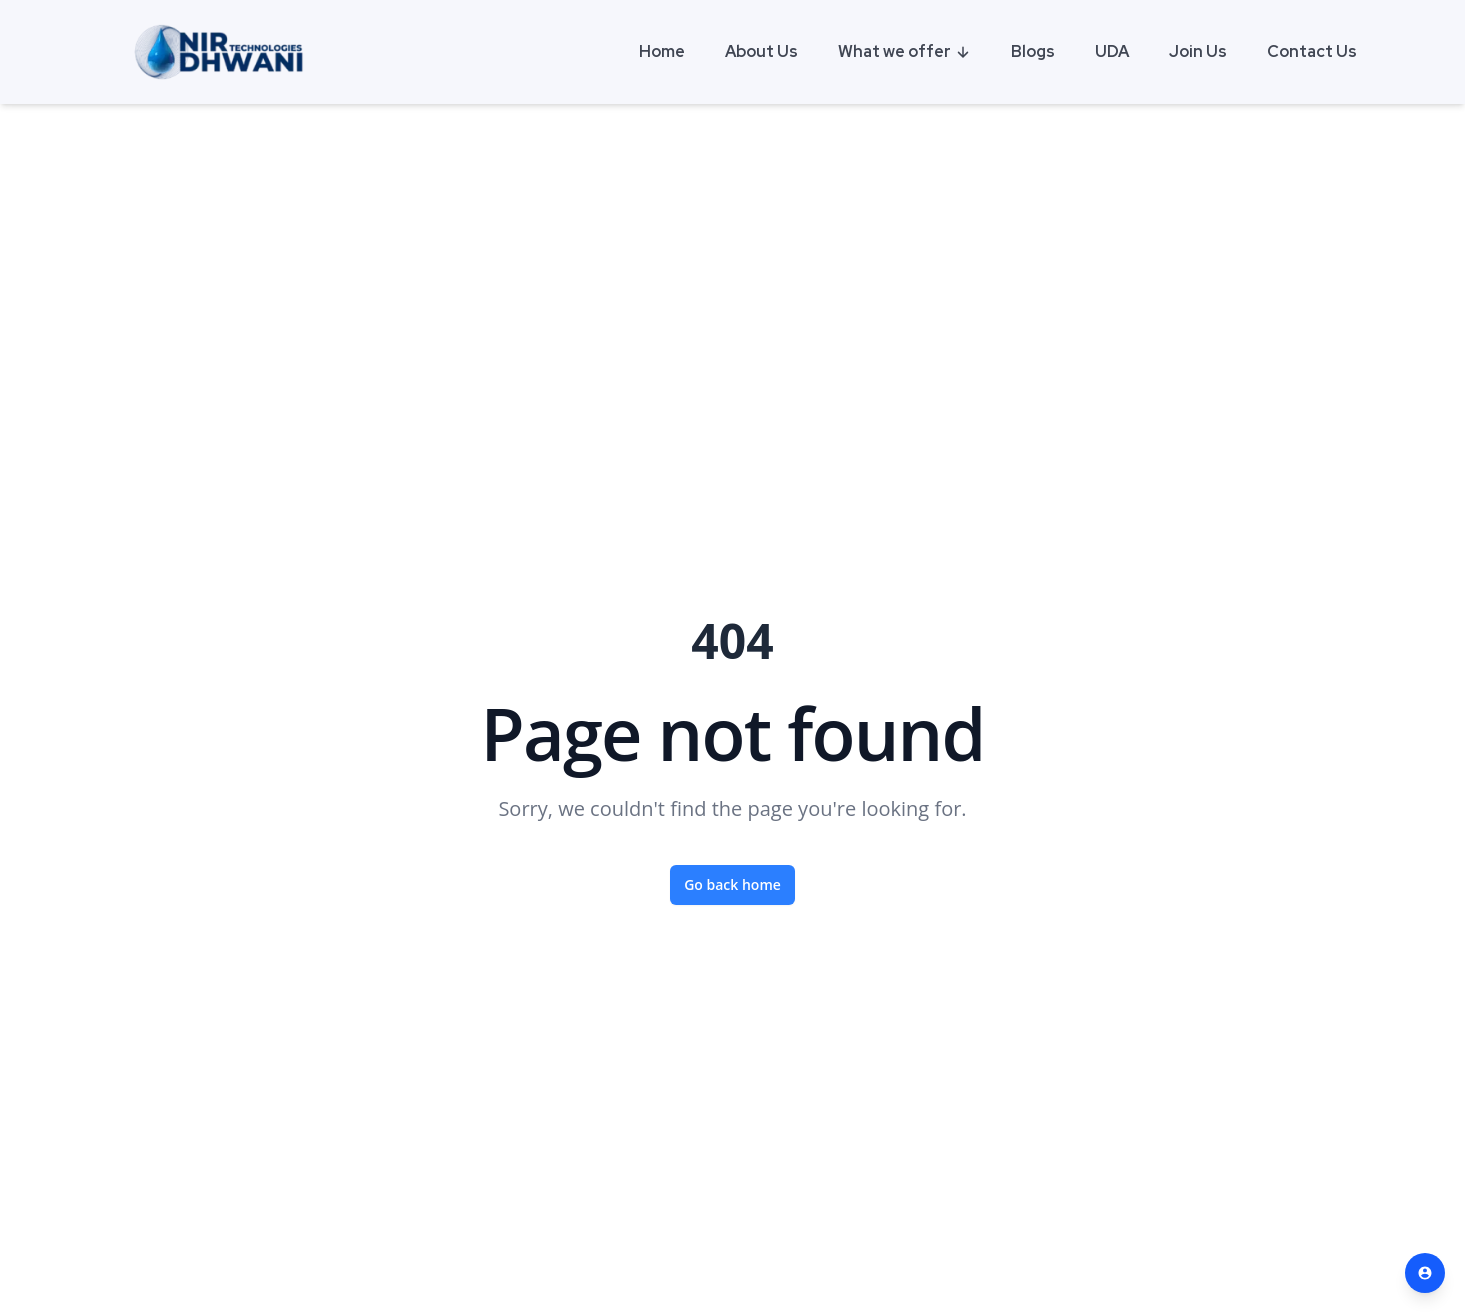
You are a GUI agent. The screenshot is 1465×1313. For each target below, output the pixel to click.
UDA (1112, 51)
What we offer (904, 51)
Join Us (1198, 51)
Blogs (1033, 51)
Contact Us (1312, 51)
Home (662, 51)
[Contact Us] (1425, 1273)
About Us (761, 51)
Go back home (732, 884)
